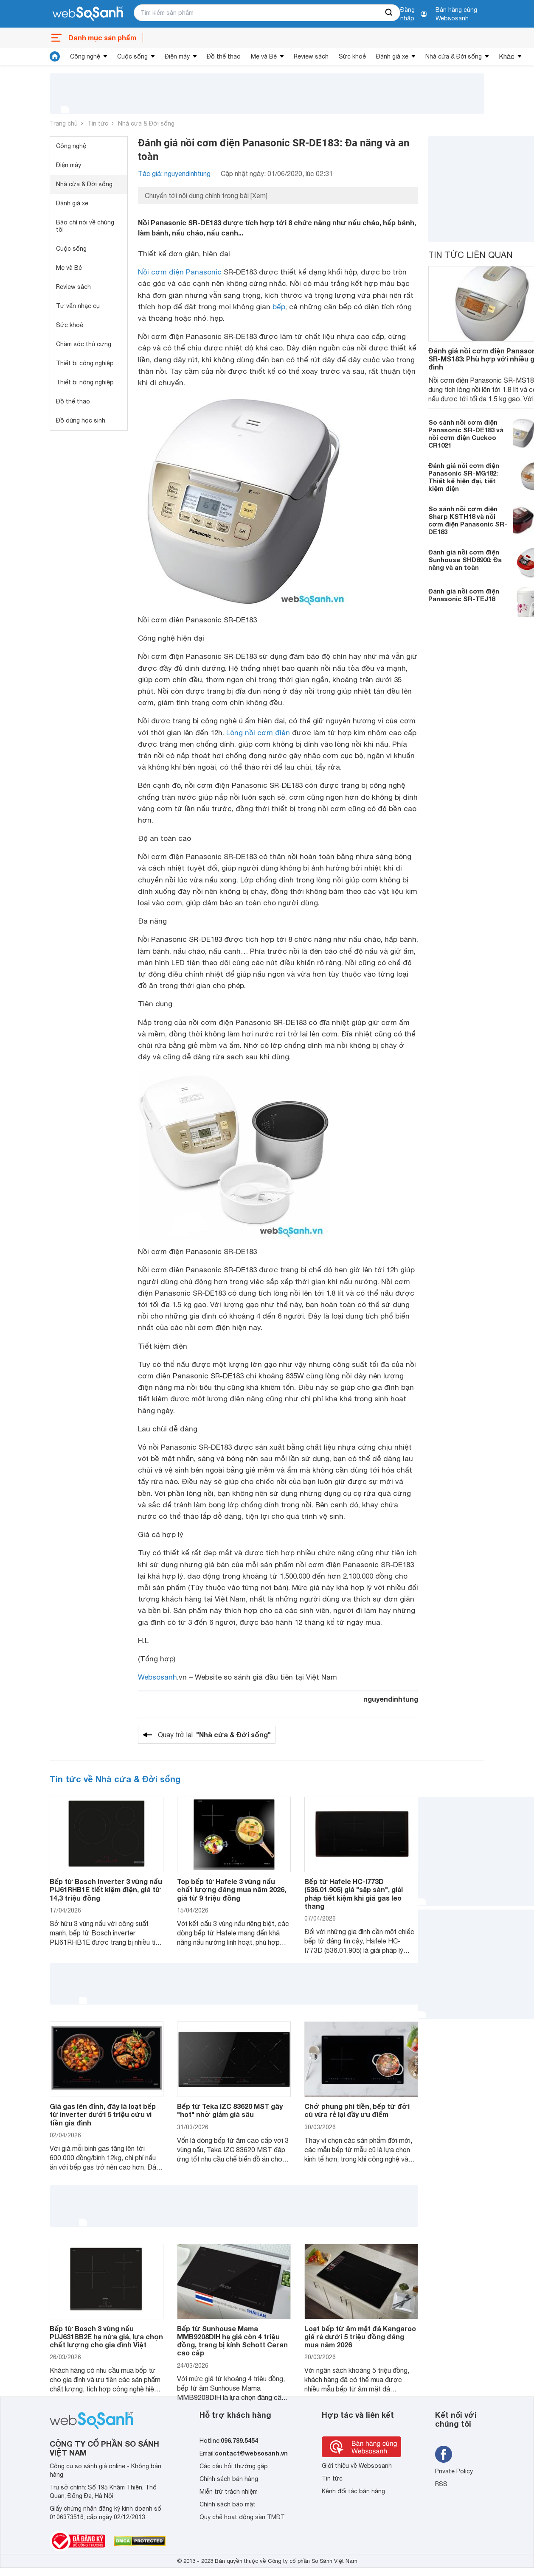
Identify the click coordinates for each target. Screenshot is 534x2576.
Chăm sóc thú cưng (83, 344)
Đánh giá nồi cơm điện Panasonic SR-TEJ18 (463, 594)
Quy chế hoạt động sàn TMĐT (242, 2517)
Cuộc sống (132, 56)
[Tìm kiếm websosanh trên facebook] (443, 2454)
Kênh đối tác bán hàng (353, 2491)
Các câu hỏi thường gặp (234, 2466)
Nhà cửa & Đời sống (453, 56)
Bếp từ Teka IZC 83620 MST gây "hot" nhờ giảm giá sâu (230, 2110)
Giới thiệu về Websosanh (357, 2465)
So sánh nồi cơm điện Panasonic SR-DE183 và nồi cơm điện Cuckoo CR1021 (465, 433)
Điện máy (177, 56)
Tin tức (97, 123)
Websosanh (157, 1677)
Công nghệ (85, 56)
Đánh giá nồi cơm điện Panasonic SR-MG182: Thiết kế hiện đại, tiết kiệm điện (463, 477)
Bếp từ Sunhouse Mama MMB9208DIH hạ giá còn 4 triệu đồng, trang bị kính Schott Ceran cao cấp (232, 2340)
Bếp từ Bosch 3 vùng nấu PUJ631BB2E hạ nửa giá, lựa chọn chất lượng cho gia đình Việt (106, 2336)
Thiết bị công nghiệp (85, 363)
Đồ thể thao (224, 56)
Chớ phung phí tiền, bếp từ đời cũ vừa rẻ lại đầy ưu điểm (357, 2110)
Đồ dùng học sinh (80, 420)
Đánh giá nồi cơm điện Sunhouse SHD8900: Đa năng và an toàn (465, 559)
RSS (441, 2484)
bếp (279, 306)
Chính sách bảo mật (228, 2504)
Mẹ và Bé (264, 56)
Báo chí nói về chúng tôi (85, 226)
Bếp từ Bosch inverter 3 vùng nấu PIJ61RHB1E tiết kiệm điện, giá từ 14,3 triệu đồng (106, 1889)
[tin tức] (55, 56)
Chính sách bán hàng (229, 2478)
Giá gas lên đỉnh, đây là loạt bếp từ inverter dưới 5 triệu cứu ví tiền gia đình (103, 2114)
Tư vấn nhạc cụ (78, 305)
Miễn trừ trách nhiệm (229, 2491)
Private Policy (454, 2471)
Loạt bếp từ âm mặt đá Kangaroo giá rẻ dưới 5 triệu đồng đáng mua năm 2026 (360, 2336)
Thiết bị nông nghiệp (85, 382)
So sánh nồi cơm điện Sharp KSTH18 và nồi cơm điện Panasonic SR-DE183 (467, 520)
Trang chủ (64, 123)
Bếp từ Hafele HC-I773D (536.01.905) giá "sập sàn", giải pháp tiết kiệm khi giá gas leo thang (353, 1893)
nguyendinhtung (390, 1699)
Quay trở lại (214, 1734)
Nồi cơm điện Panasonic (180, 272)
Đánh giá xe (392, 56)
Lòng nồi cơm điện (258, 732)
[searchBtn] (389, 13)
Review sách (311, 56)
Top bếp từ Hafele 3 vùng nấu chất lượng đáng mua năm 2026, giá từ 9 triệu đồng (231, 1889)
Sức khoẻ (352, 56)
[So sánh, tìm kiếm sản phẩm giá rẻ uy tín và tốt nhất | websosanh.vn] (88, 14)
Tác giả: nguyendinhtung (174, 173)
